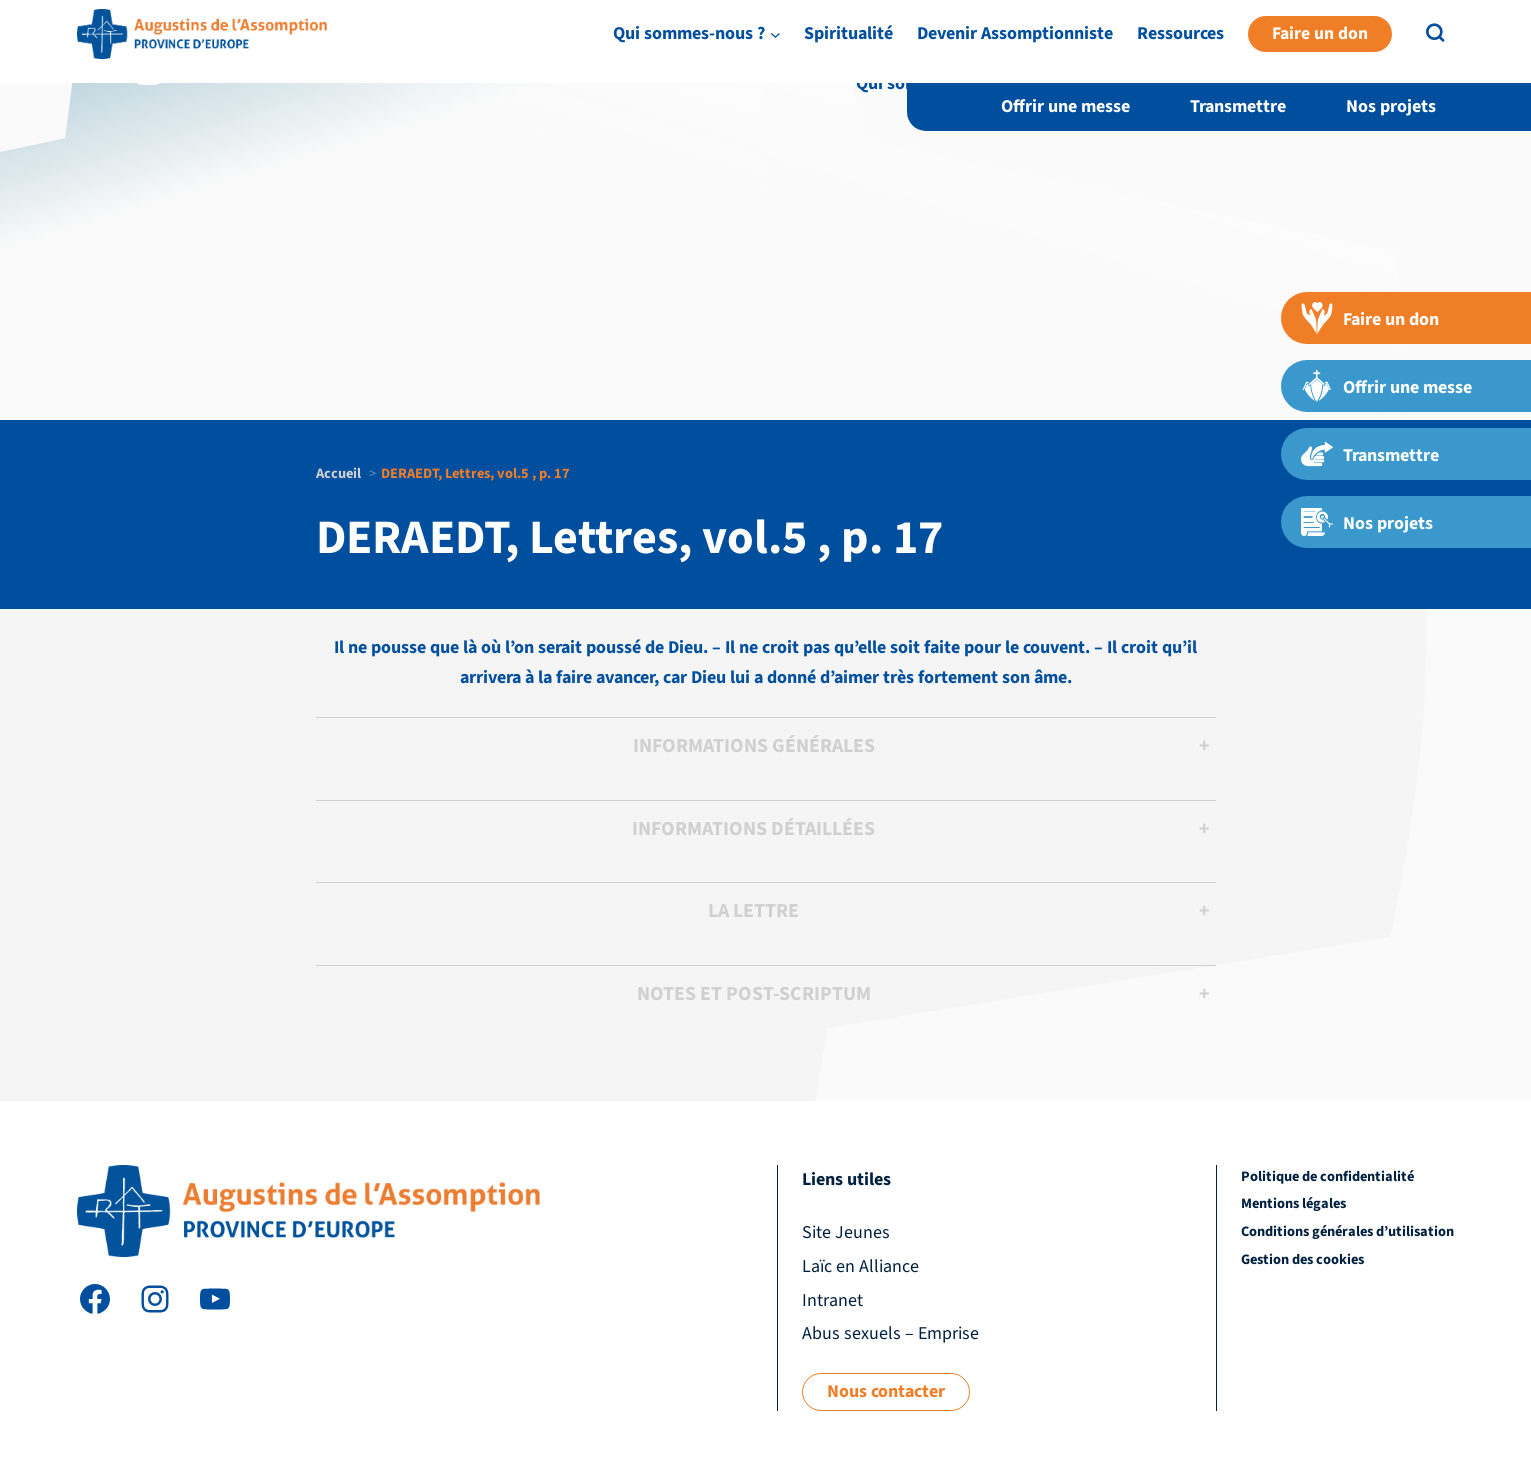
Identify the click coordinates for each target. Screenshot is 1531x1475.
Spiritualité (1091, 83)
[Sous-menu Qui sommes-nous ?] (1017, 83)
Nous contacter (886, 1391)
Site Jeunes (1195, 43)
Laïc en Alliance (1301, 43)
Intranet (1397, 43)
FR (1493, 44)
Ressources (1423, 83)
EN (1460, 44)
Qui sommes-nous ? (932, 83)
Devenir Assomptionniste (1258, 83)
